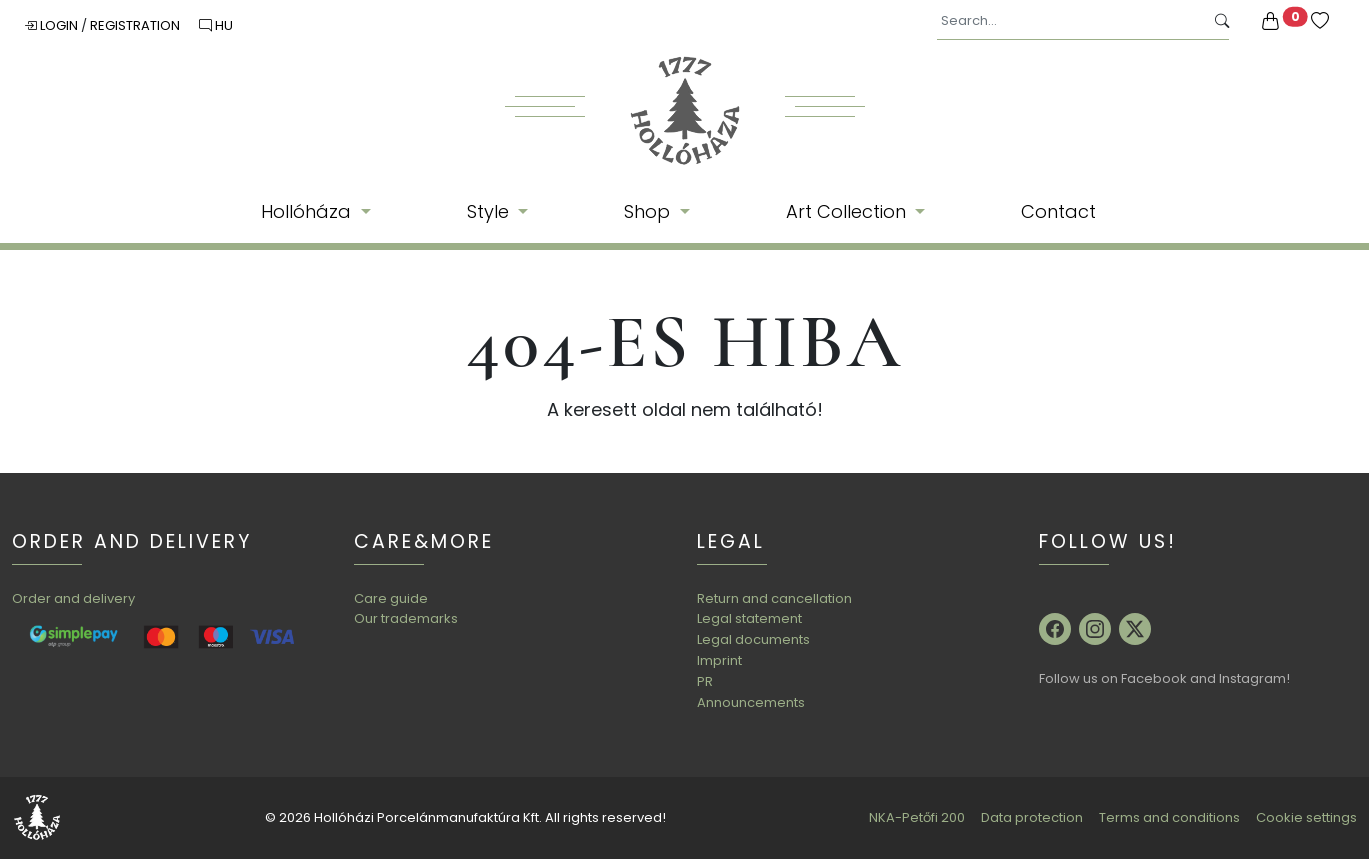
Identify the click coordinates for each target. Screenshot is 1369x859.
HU (216, 25)
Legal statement (749, 618)
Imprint (719, 660)
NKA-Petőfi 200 (917, 817)
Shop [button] (649, 211)
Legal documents (753, 639)
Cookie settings (1306, 817)
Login (52, 25)
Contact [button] (1058, 211)
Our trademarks (406, 618)
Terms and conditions (1169, 817)
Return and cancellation (774, 598)
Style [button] (490, 211)
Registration (136, 25)
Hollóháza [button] (308, 211)
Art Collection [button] (848, 211)
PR (705, 681)
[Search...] (1070, 21)
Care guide (391, 598)
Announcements (751, 702)
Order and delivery (73, 598)
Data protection (1032, 817)
